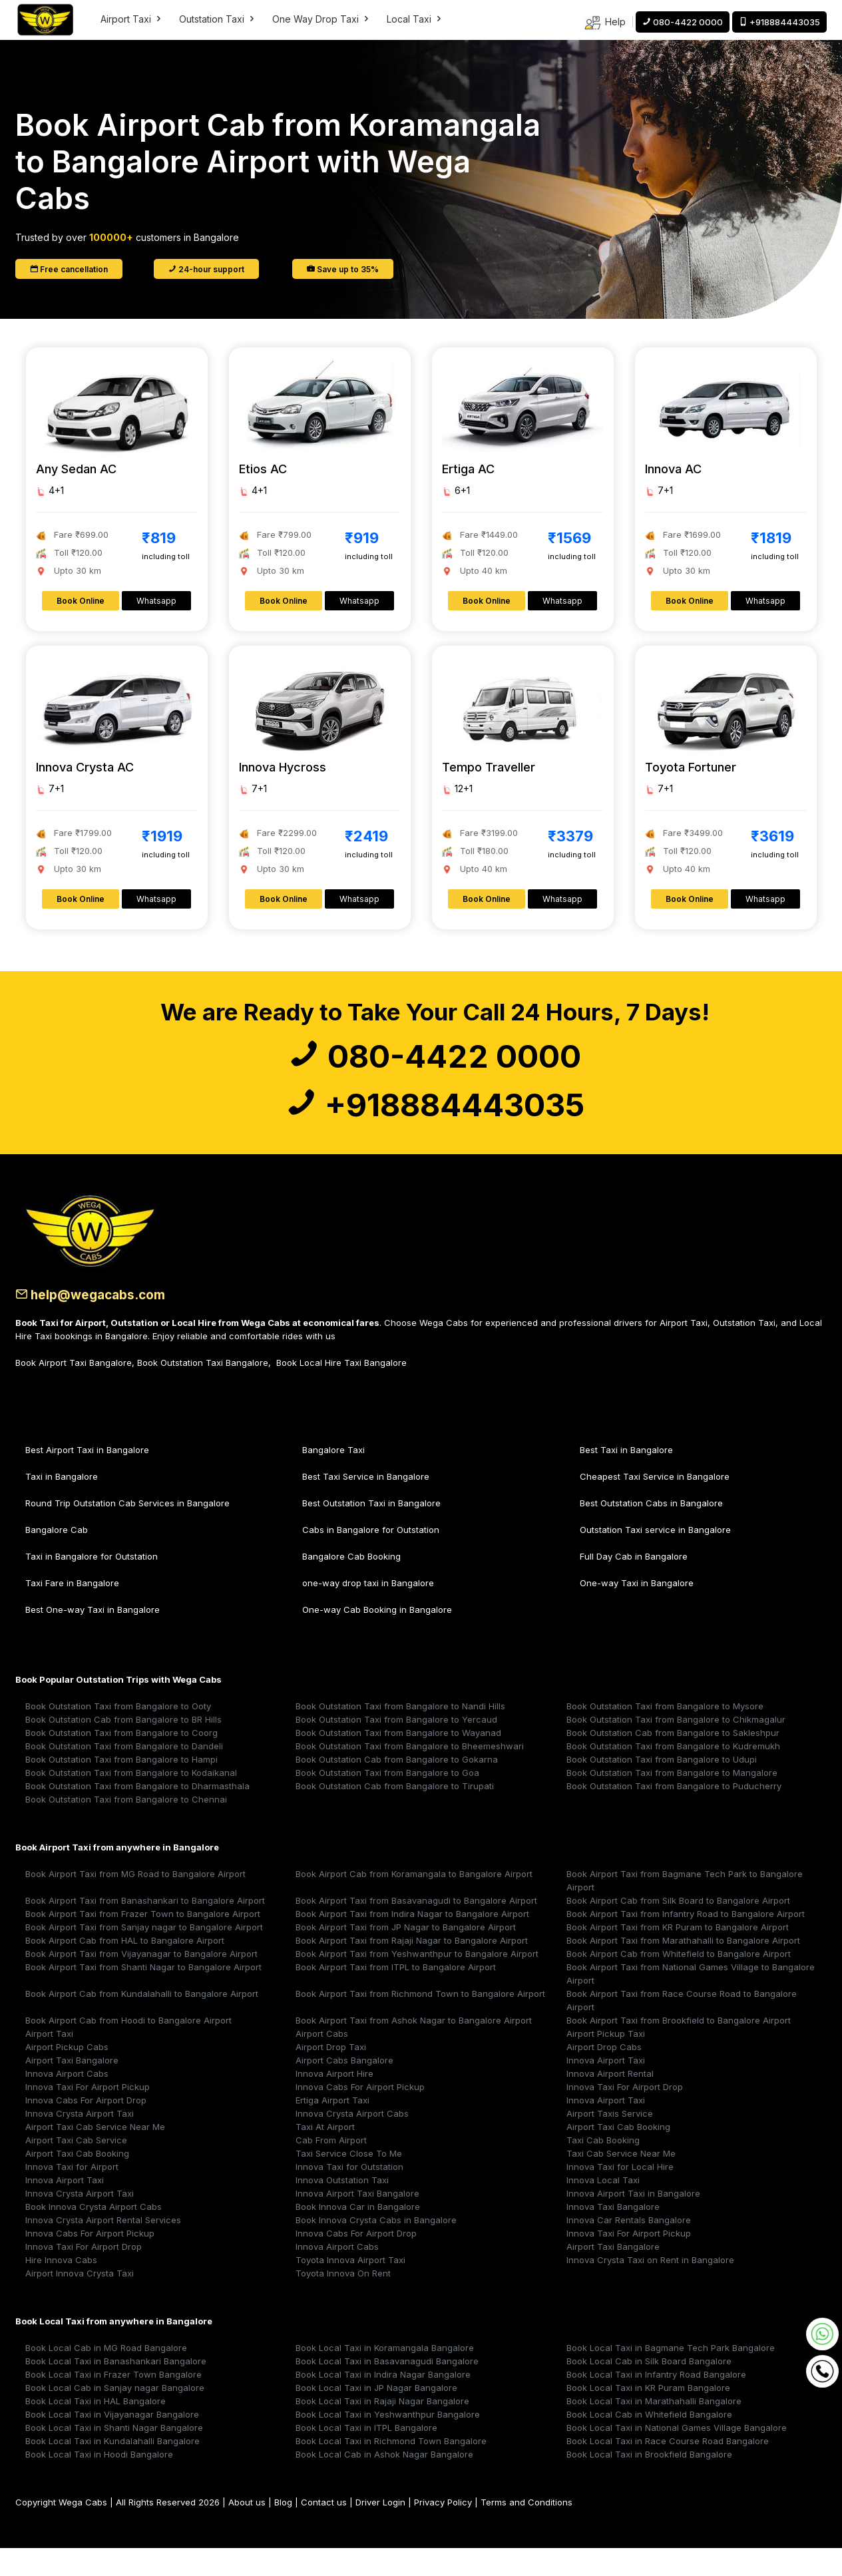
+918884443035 (435, 1127)
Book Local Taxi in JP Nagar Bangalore (376, 2415)
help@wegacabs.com (101, 1322)
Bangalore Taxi (333, 1477)
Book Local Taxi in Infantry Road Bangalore (656, 2402)
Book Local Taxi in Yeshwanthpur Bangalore (388, 2442)
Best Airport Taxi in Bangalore (87, 1477)
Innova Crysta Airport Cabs (352, 2141)
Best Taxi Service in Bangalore (365, 1504)
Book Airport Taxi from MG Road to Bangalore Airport (135, 1901)
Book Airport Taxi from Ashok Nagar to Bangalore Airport (414, 2048)
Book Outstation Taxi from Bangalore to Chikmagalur (675, 1747)
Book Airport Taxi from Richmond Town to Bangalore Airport (420, 2021)
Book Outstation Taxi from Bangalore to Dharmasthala (137, 1814)
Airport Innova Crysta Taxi (79, 2301)
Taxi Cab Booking (603, 2168)
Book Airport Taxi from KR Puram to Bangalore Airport (677, 1955)
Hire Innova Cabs (61, 2287)
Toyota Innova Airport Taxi (350, 2287)
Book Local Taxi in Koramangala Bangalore (385, 2375)
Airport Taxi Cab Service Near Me (95, 2154)
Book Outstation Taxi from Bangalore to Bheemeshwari (410, 1774)
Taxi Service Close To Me (349, 2181)
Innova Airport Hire (334, 2101)
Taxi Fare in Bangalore (72, 1611)
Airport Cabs (322, 2061)
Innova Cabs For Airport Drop (85, 2128)
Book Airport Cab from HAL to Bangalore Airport (124, 1968)
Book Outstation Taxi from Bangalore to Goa (387, 1800)
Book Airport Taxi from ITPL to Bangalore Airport (396, 1995)
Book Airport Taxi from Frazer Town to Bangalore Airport (142, 1941)
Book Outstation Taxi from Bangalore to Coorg (121, 1760)
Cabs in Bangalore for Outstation (370, 1557)
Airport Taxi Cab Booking (618, 2154)
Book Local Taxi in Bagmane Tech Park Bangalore (670, 2375)
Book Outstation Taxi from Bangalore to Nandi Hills (400, 1734)
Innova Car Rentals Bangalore (628, 2248)
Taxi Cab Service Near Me (621, 2181)
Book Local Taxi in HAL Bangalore (95, 2429)
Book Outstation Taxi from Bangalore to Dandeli (124, 1774)
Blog (283, 2530)
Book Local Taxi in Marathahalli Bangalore (653, 2429)
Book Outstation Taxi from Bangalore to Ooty (118, 1734)
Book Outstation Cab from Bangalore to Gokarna (397, 1787)
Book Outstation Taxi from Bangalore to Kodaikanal (131, 1800)
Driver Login (380, 2530)
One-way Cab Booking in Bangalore (377, 1637)
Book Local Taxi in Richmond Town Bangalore (391, 2469)
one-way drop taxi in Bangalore (368, 1611)
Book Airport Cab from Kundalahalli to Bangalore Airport (141, 2021)
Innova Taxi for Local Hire (620, 2194)
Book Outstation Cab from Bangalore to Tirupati (395, 1814)
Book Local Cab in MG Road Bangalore (106, 2375)
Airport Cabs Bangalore (344, 2088)
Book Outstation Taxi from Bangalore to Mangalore (671, 1800)
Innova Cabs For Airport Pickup (360, 2114)
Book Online (81, 601)
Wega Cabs (83, 2530)
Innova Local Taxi (603, 2208)
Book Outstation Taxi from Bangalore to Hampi (121, 1787)
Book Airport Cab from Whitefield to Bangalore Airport (678, 1981)
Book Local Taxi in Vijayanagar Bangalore (112, 2442)
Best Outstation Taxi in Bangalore (371, 1531)
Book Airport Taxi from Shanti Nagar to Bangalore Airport (143, 1995)
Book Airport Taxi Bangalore (73, 1390)
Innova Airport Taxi (605, 2088)
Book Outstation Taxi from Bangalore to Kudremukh (673, 1774)
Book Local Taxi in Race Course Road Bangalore (667, 2469)
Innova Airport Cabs (66, 2101)
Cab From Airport (331, 2168)
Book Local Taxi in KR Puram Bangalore (648, 2415)
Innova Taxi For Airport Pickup (87, 2114)
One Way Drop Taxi (321, 19)
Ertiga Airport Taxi (332, 2128)
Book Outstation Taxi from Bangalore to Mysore (664, 1734)
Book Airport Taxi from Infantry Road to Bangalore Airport (685, 1941)
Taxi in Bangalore (61, 1504)
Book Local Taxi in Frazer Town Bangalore (113, 2402)
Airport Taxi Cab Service (76, 2168)
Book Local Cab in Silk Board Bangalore (649, 2389)
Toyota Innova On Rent (343, 2301)
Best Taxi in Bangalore (626, 1477)
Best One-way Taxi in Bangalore (92, 1637)
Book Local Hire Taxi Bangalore (341, 1390)
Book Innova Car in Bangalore (358, 2234)
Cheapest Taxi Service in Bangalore (655, 1504)
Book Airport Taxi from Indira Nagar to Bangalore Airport (412, 1941)
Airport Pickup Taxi (605, 2061)
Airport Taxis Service (609, 2141)
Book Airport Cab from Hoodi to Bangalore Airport (128, 2048)
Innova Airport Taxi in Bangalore (633, 2221)
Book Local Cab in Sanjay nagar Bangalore (114, 2415)
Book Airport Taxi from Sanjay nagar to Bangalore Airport (144, 1955)
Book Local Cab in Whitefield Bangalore (649, 2442)
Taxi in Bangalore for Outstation (91, 1584)
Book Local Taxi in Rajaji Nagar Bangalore (382, 2429)
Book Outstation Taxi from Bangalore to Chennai (126, 1827)
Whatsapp (156, 601)
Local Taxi (415, 19)
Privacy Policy (443, 2530)
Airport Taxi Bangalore (71, 2088)
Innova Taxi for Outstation (349, 2194)
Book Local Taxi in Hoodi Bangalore (99, 2482)
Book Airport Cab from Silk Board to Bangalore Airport (678, 1928)
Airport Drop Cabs (604, 2074)
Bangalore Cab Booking (351, 1584)
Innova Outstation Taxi (342, 2208)
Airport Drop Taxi (331, 2074)
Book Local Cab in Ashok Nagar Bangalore (384, 2482)
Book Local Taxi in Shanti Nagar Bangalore (114, 2455)
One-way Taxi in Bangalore (637, 1611)
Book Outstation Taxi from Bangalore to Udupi (661, 1787)
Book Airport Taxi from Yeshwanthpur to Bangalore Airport (417, 1981)
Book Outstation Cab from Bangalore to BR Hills (123, 1747)
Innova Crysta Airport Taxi (79, 2141)
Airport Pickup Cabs (66, 2074)
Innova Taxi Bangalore (613, 2234)
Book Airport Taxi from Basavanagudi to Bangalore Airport (416, 1928)
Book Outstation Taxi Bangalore (202, 1390)
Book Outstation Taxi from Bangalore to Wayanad (398, 1760)
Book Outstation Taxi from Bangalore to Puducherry (673, 1814)
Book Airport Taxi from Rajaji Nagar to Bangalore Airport (412, 1968)
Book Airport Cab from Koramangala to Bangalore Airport (414, 1901)
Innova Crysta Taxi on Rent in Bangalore (650, 2287)
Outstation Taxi (217, 19)
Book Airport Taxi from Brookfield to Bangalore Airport (678, 2048)
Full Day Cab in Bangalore (634, 1584)
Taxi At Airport (325, 2154)
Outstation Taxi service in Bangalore (655, 1557)
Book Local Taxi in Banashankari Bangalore (115, 2389)
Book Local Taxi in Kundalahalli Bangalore (112, 2469)
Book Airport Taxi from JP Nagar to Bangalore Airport (406, 1955)
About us (247, 2530)
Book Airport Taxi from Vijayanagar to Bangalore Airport (141, 1981)
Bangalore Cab (56, 1557)
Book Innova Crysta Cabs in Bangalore (376, 2248)
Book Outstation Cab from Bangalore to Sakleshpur (672, 1760)
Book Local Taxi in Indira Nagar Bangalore (383, 2402)
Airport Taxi (132, 19)
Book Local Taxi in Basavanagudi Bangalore (387, 2389)
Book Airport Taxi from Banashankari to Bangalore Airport (145, 1928)
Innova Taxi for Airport (71, 2194)
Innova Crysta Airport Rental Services (103, 2248)
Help (605, 23)
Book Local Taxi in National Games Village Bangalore (676, 2455)
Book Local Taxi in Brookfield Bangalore (649, 2482)
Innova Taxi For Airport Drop (624, 2114)
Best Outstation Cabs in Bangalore (651, 1531)
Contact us (324, 2530)
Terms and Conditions (526, 2530)
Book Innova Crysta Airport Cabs (93, 2234)
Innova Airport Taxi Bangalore (357, 2221)
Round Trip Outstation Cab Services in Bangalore (127, 1531)
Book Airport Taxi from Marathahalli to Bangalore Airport (683, 1968)
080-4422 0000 (435, 1063)
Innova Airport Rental (610, 2101)
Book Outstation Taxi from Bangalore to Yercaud (396, 1747)
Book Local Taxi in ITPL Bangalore (366, 2455)
